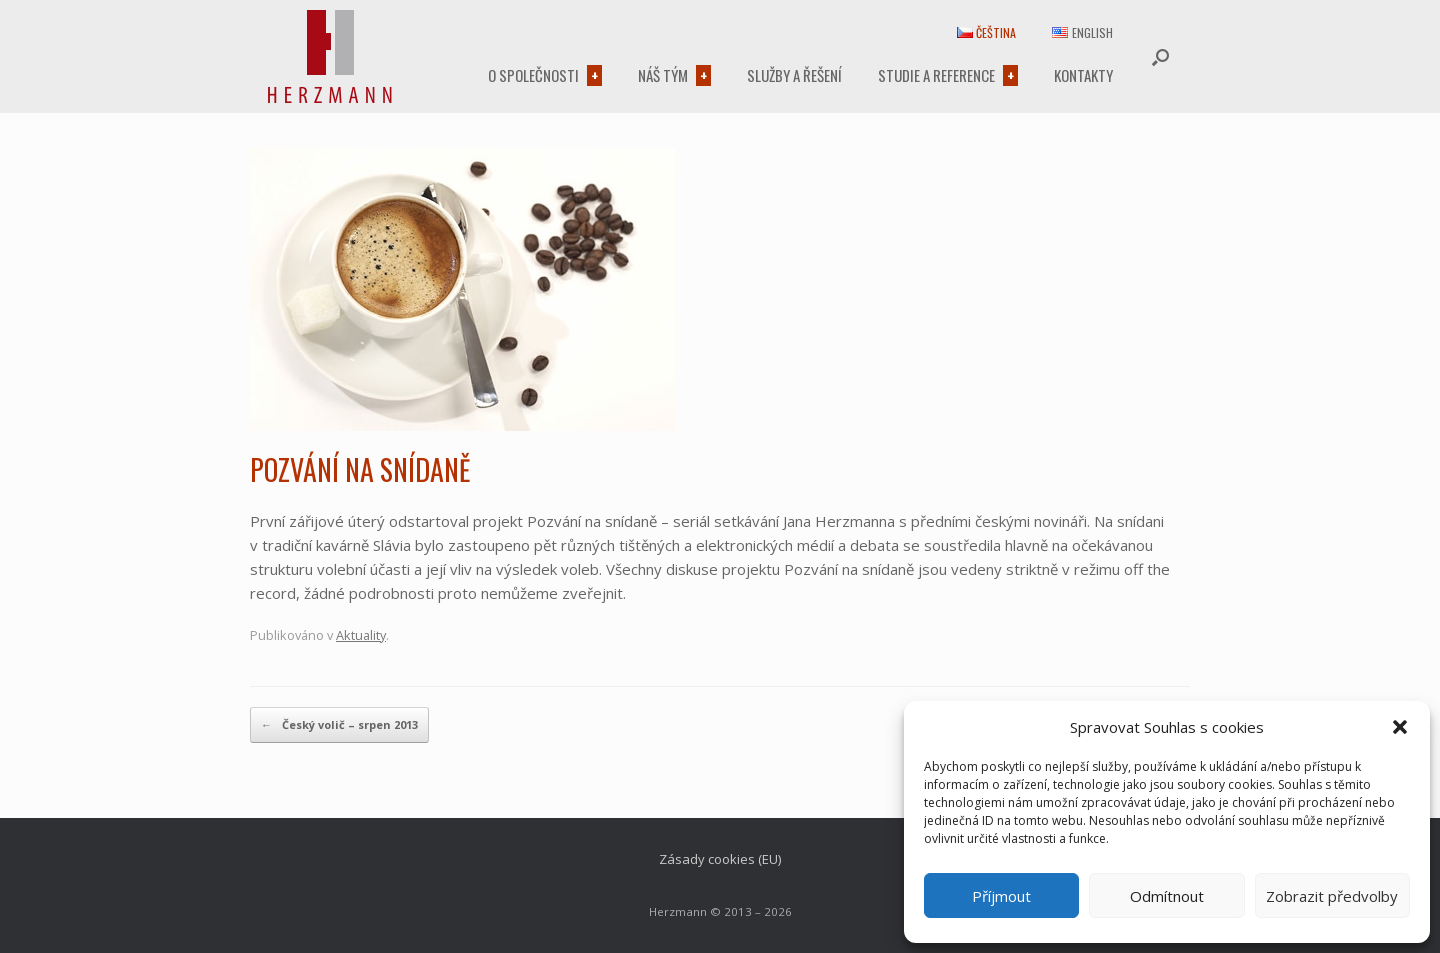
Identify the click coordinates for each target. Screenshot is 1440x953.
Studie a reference (936, 75)
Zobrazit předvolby (1332, 896)
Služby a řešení (794, 75)
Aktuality (361, 635)
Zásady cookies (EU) (720, 859)
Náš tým (663, 75)
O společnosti (533, 75)
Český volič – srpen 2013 (339, 725)
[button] (1400, 727)
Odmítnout (1167, 896)
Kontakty (1083, 75)
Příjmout (1001, 896)
